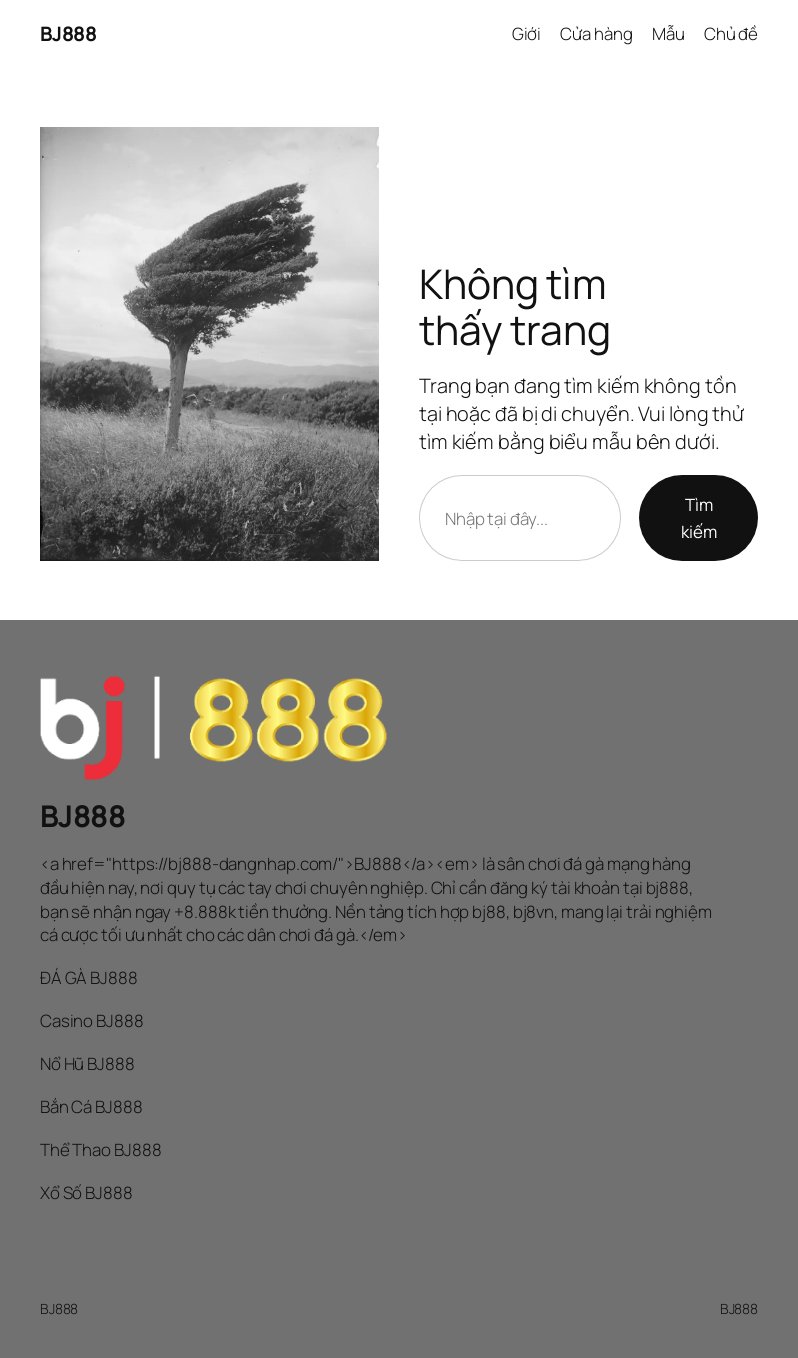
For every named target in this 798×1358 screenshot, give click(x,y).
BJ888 (68, 33)
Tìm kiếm (699, 518)
